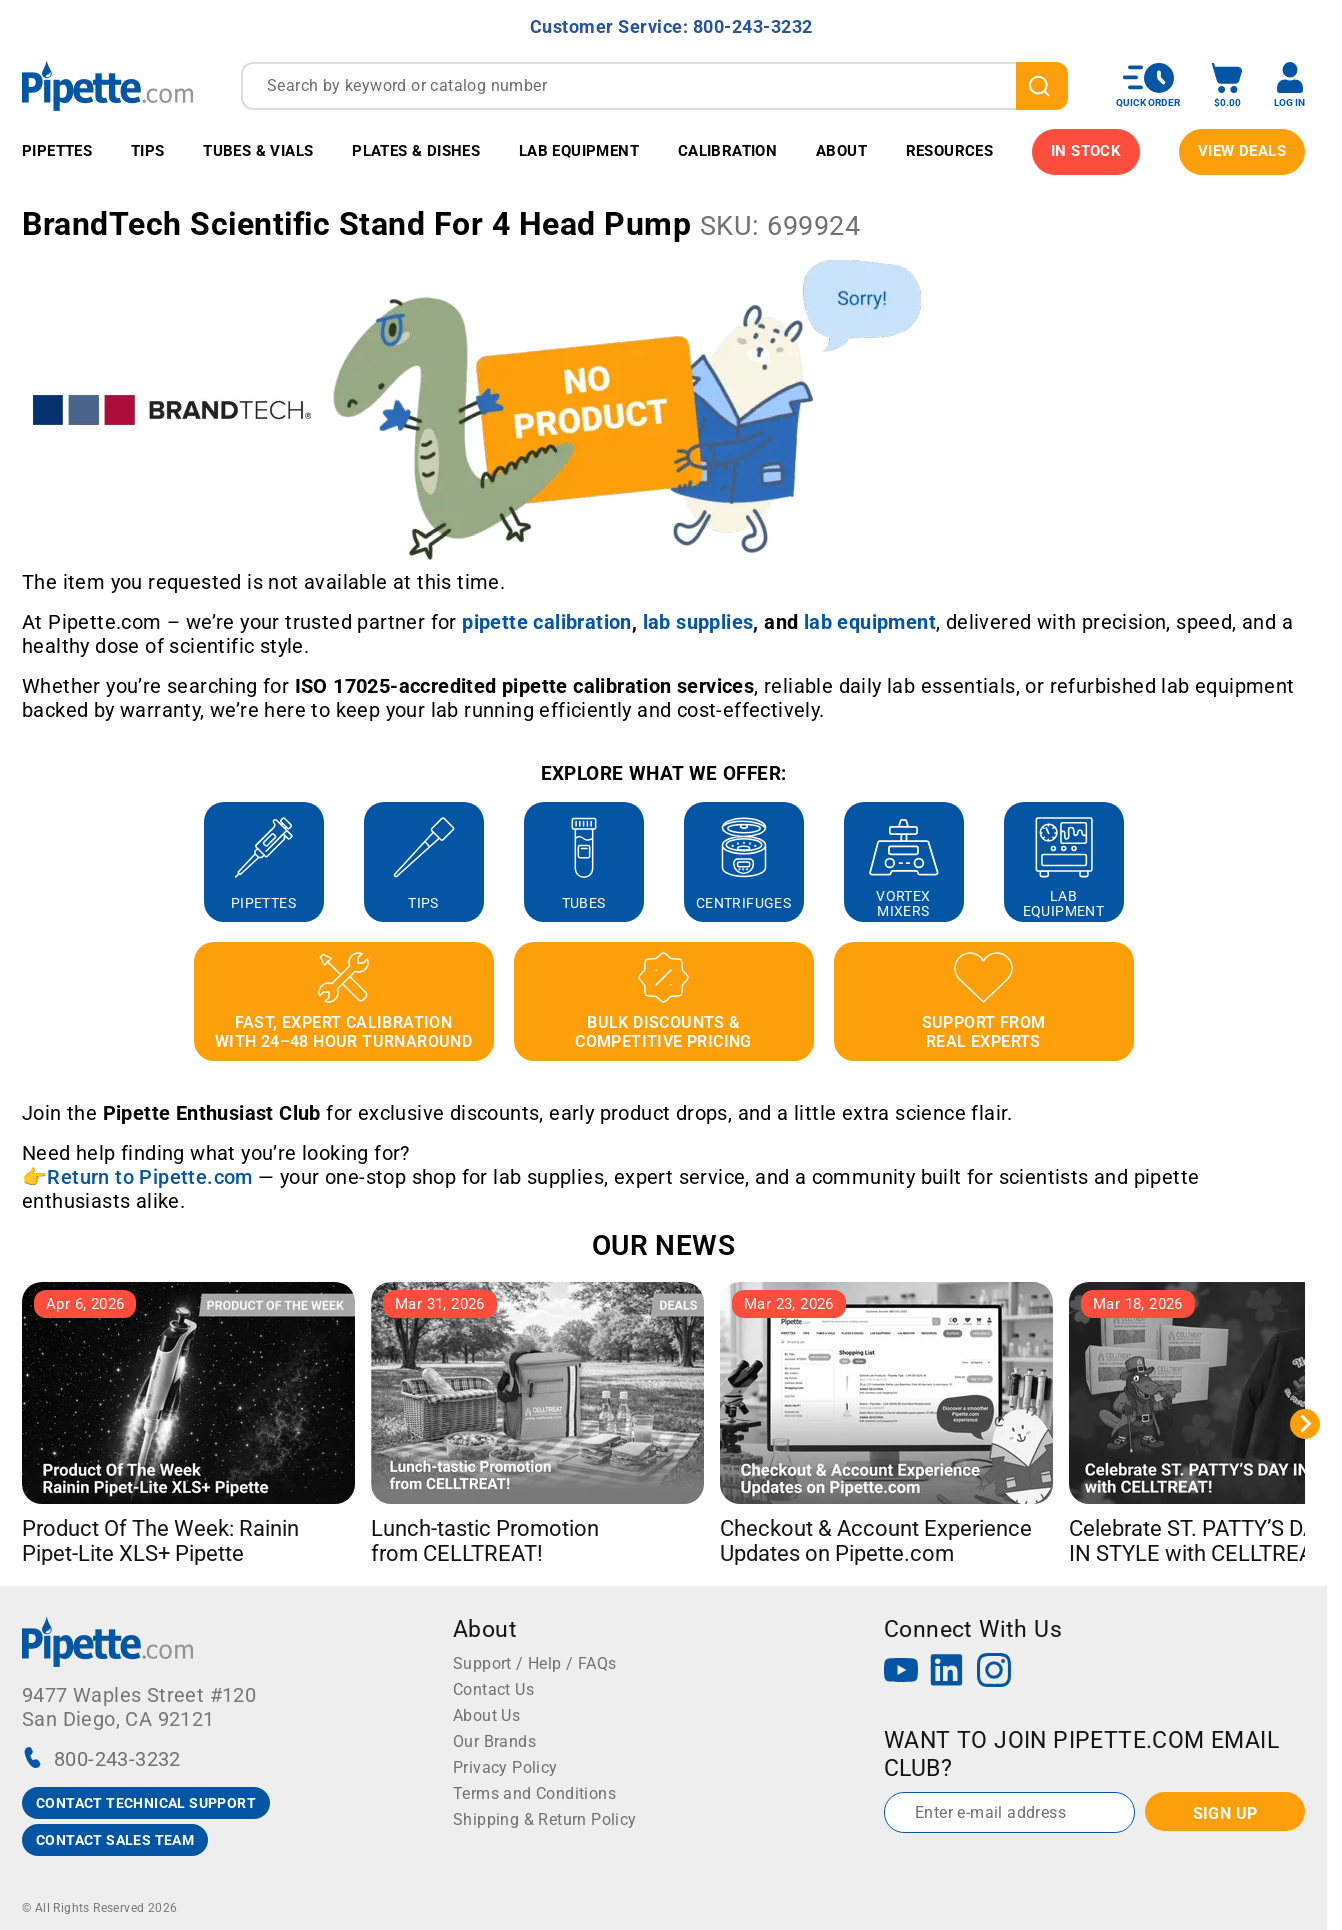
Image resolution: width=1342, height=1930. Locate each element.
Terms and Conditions (534, 1793)
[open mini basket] (1227, 85)
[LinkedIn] (947, 1672)
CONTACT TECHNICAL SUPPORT (146, 1803)
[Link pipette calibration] (547, 622)
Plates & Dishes (416, 151)
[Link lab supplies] (698, 622)
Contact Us (493, 1689)
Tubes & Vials (258, 151)
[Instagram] (994, 1672)
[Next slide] (1305, 1424)
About (841, 151)
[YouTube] (901, 1672)
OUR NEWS (663, 1245)
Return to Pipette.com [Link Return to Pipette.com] (149, 1177)
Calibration (727, 151)
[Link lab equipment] (870, 622)
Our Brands (494, 1741)
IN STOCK (1086, 151)
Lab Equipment (579, 151)
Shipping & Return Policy (545, 1819)
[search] (1042, 86)
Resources (950, 151)
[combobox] (654, 86)
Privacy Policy (505, 1767)
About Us (486, 1715)
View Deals (1242, 151)
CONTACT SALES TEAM (115, 1840)
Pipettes (57, 151)
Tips (148, 151)
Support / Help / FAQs (534, 1663)
